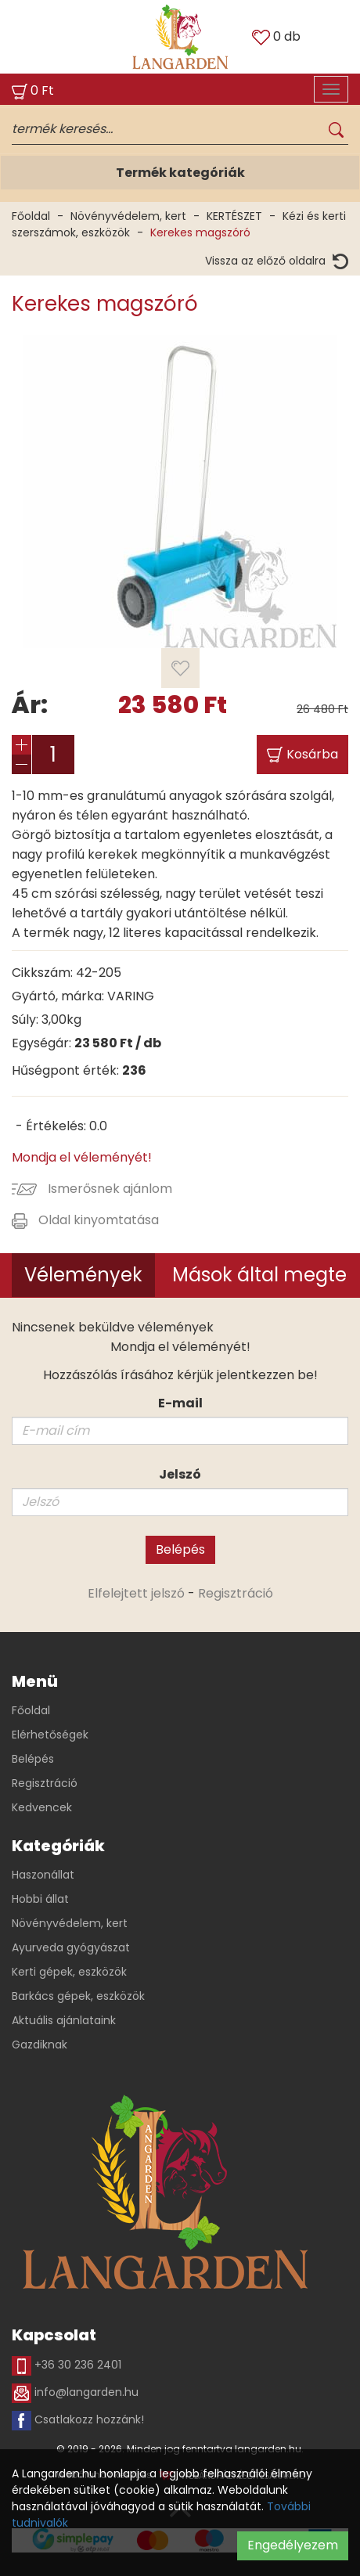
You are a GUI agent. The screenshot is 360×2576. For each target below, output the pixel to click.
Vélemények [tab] (83, 1275)
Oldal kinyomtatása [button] (85, 1220)
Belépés (180, 1549)
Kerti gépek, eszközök (69, 1972)
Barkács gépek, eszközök (78, 1996)
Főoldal (31, 216)
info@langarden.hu (75, 2393)
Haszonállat (43, 1874)
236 (134, 1070)
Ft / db (117, 1043)
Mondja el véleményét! (82, 1157)
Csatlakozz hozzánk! (78, 2420)
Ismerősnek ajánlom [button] (92, 1189)
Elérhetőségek (50, 1734)
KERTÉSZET (234, 216)
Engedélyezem (292, 2545)
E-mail (180, 1403)
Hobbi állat (40, 1899)
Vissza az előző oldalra (276, 261)
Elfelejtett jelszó (136, 1593)
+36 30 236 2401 (66, 2366)
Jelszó (180, 1474)
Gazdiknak (39, 2044)
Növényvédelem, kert (128, 216)
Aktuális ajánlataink (64, 2020)
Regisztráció (235, 1593)
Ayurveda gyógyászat (71, 1947)
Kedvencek (42, 1807)
